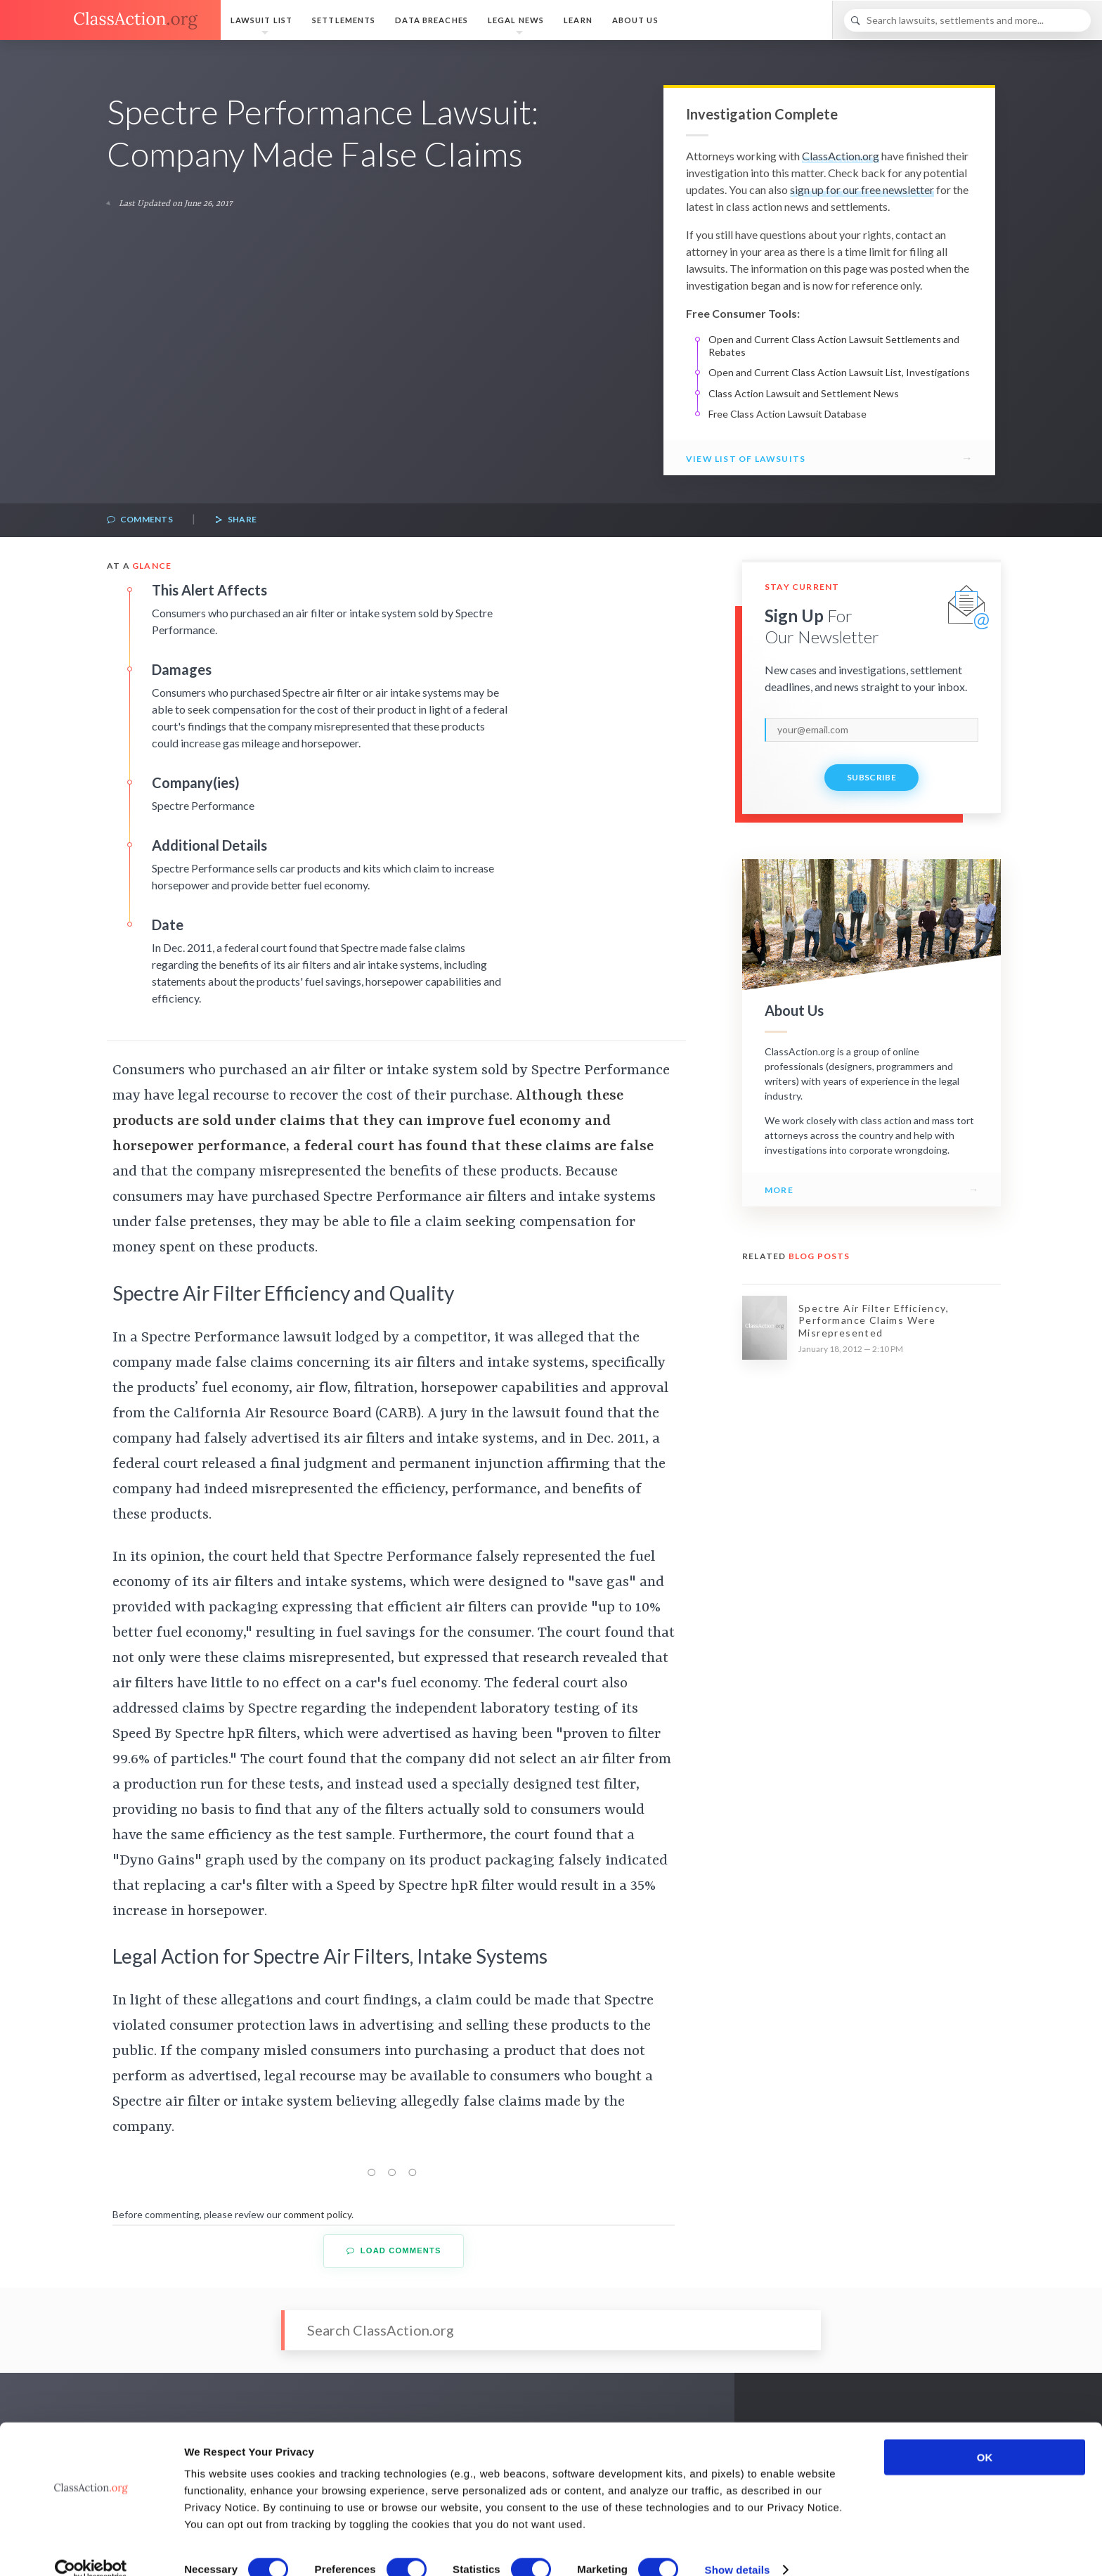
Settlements (343, 20)
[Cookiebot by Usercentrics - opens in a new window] (91, 2548)
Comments (140, 520)
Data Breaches (431, 20)
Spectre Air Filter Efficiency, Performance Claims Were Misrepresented (873, 1320)
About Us (635, 20)
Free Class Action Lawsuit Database (787, 414)
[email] (871, 730)
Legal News (516, 20)
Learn (578, 20)
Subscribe (871, 777)
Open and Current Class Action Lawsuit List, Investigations (839, 372)
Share (235, 520)
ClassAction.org (840, 155)
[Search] (967, 20)
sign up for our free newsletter (862, 189)
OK (985, 2436)
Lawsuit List (261, 20)
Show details (737, 2548)
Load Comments (393, 2250)
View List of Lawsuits (745, 458)
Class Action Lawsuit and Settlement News (803, 393)
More (779, 1190)
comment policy (317, 2214)
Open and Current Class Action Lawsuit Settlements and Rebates (833, 345)
